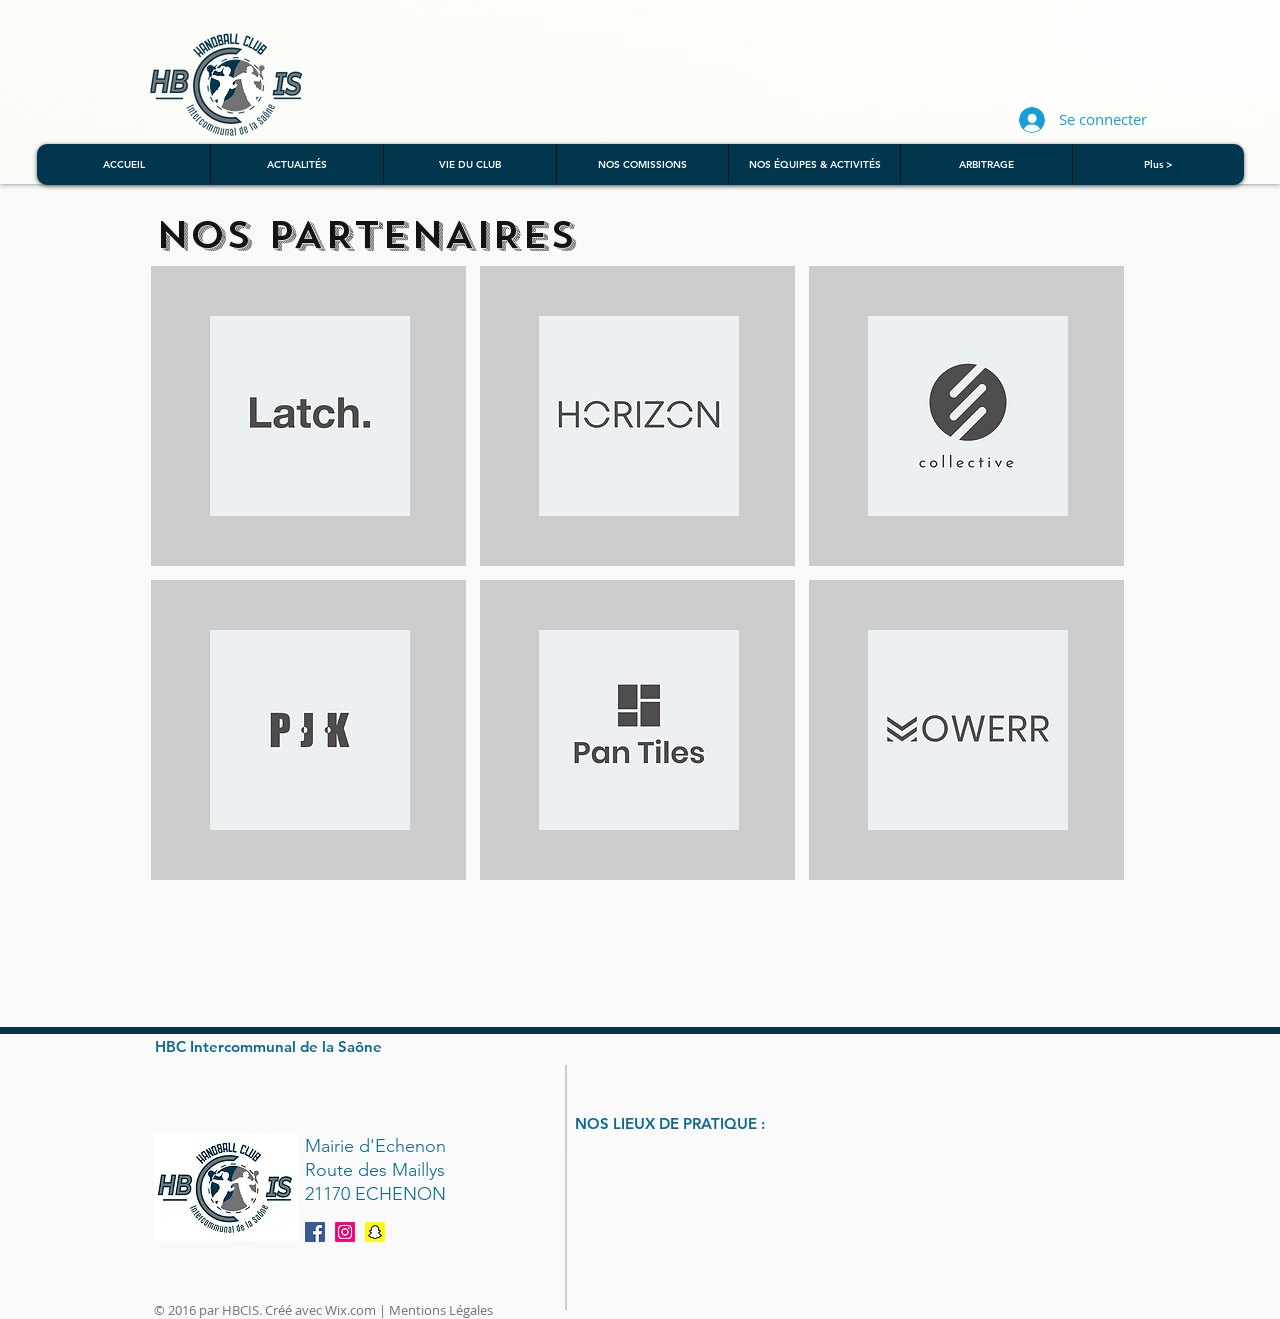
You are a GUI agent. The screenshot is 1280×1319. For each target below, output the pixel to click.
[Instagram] (345, 1232)
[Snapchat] (375, 1232)
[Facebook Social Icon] (315, 1232)
